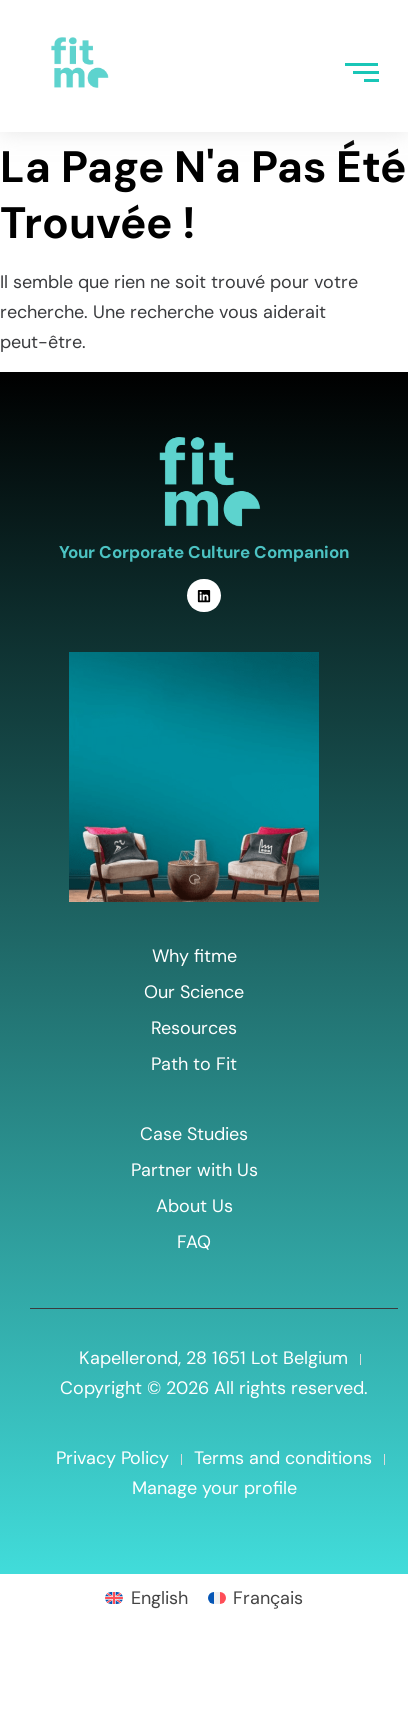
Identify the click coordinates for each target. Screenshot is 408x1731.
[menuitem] (146, 1597)
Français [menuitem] (268, 1598)
